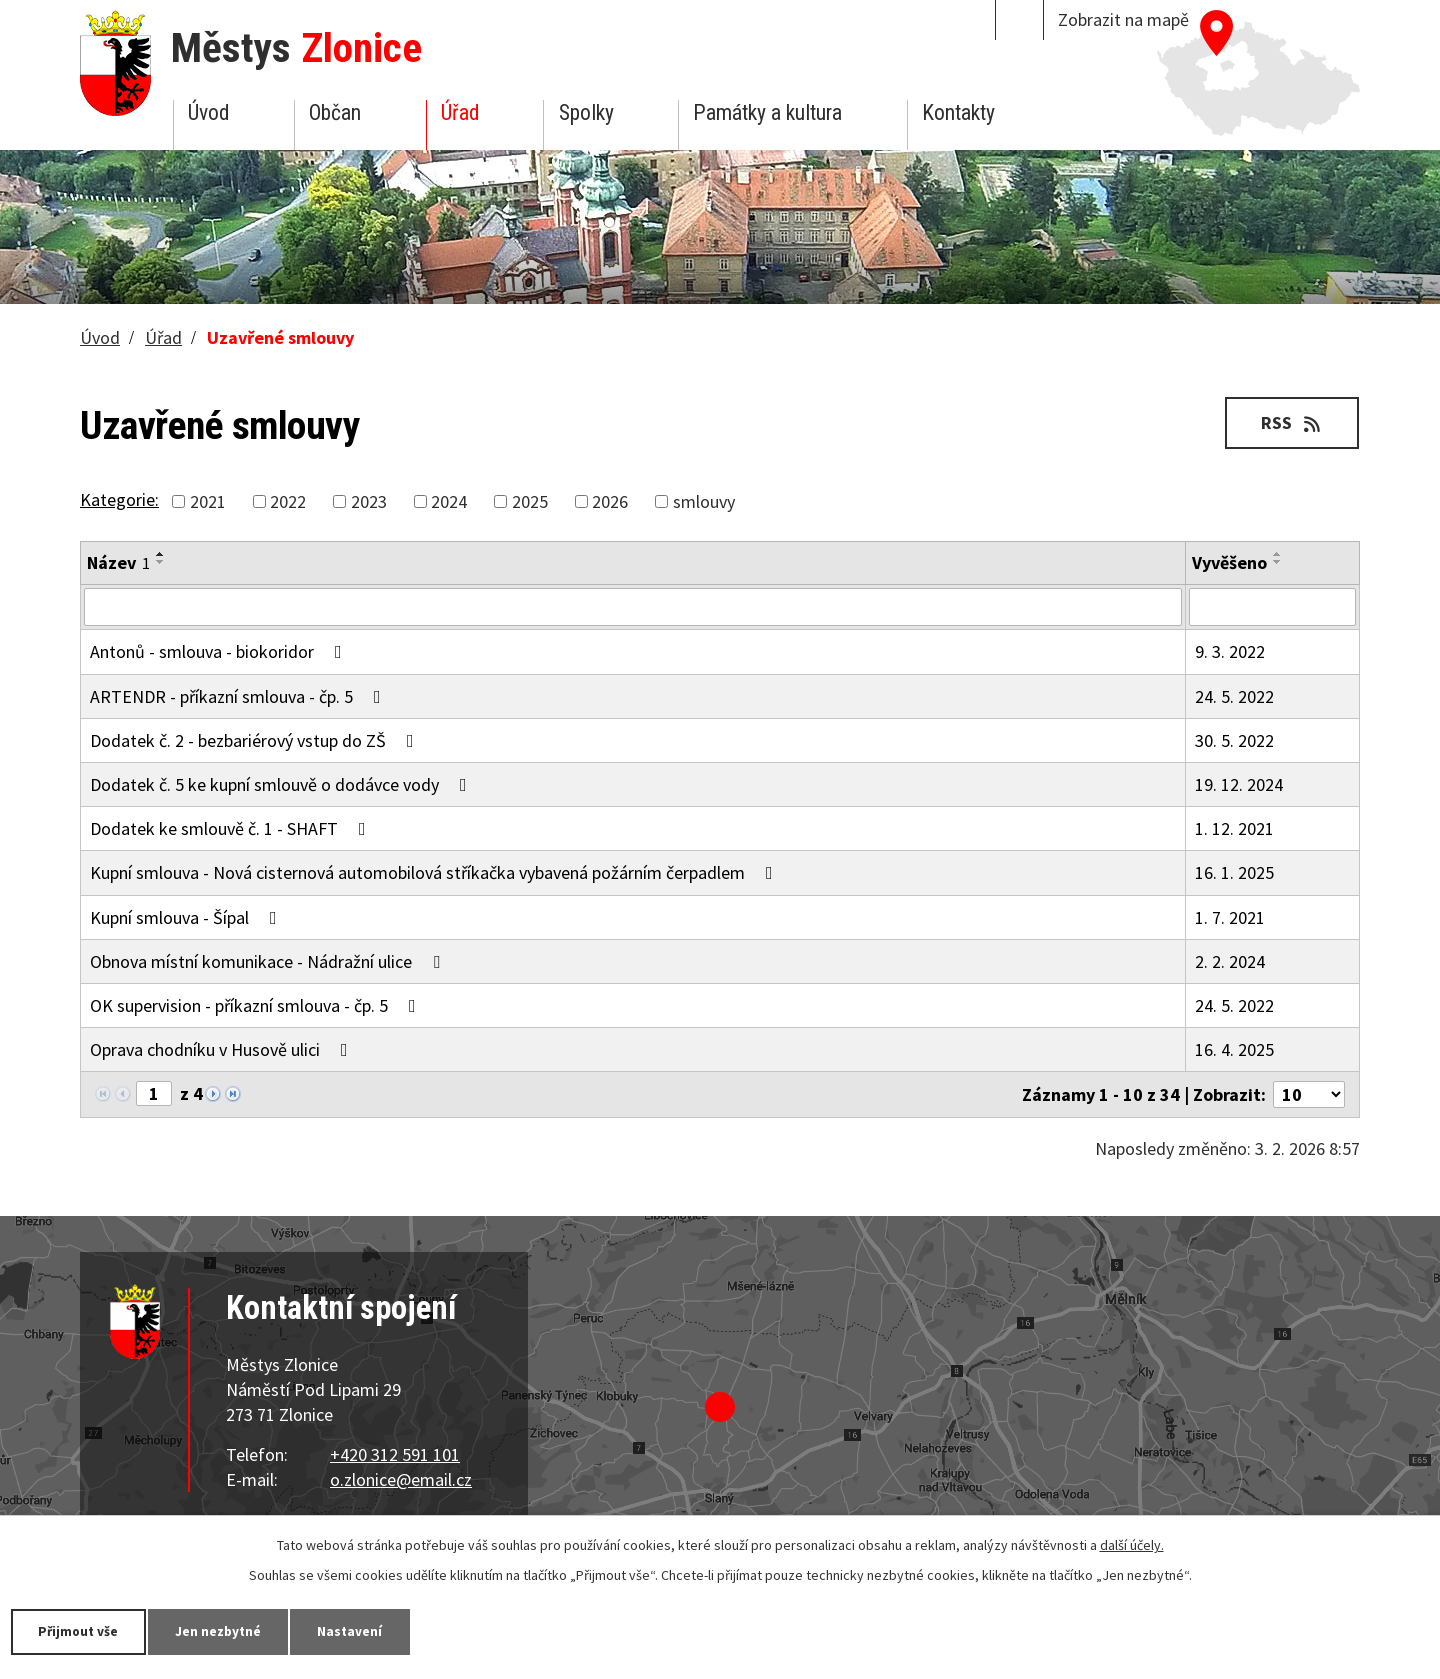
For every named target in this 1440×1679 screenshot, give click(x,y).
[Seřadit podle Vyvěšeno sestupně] (1278, 562)
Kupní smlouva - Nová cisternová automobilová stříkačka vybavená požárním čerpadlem (435, 872)
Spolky (586, 112)
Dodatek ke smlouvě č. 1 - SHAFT (232, 828)
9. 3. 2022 (1230, 651)
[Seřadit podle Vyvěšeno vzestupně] (1278, 554)
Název (118, 562)
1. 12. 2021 (1234, 828)
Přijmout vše (82, 1631)
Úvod (208, 112)
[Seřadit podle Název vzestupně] (161, 554)
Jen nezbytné (230, 1631)
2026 (610, 501)
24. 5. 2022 (1234, 696)
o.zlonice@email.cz (401, 1479)
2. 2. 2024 (1230, 961)
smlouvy (704, 501)
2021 (208, 501)
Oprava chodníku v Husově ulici (223, 1049)
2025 (530, 501)
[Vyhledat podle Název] (633, 607)
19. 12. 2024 (1239, 784)
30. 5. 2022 (1234, 740)
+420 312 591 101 (395, 1454)
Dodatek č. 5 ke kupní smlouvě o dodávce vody (282, 784)
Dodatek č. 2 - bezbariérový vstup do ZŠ (256, 740)
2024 (449, 501)
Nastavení (369, 1631)
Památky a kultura (767, 112)
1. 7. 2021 (1230, 917)
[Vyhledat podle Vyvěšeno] (1272, 607)
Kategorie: (119, 499)
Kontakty (958, 112)
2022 (288, 501)
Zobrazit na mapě (1123, 19)
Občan (335, 112)
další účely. (1132, 1544)
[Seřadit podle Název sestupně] (161, 562)
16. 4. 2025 (1234, 1049)
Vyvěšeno (1229, 562)
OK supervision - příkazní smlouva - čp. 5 (257, 1005)
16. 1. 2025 (1234, 872)
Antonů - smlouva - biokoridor (220, 651)
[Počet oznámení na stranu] (1309, 1094)
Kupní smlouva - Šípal (187, 917)
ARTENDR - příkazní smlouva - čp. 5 (239, 696)
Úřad (460, 112)
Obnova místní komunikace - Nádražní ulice (269, 961)
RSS (1290, 422)
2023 (369, 501)
